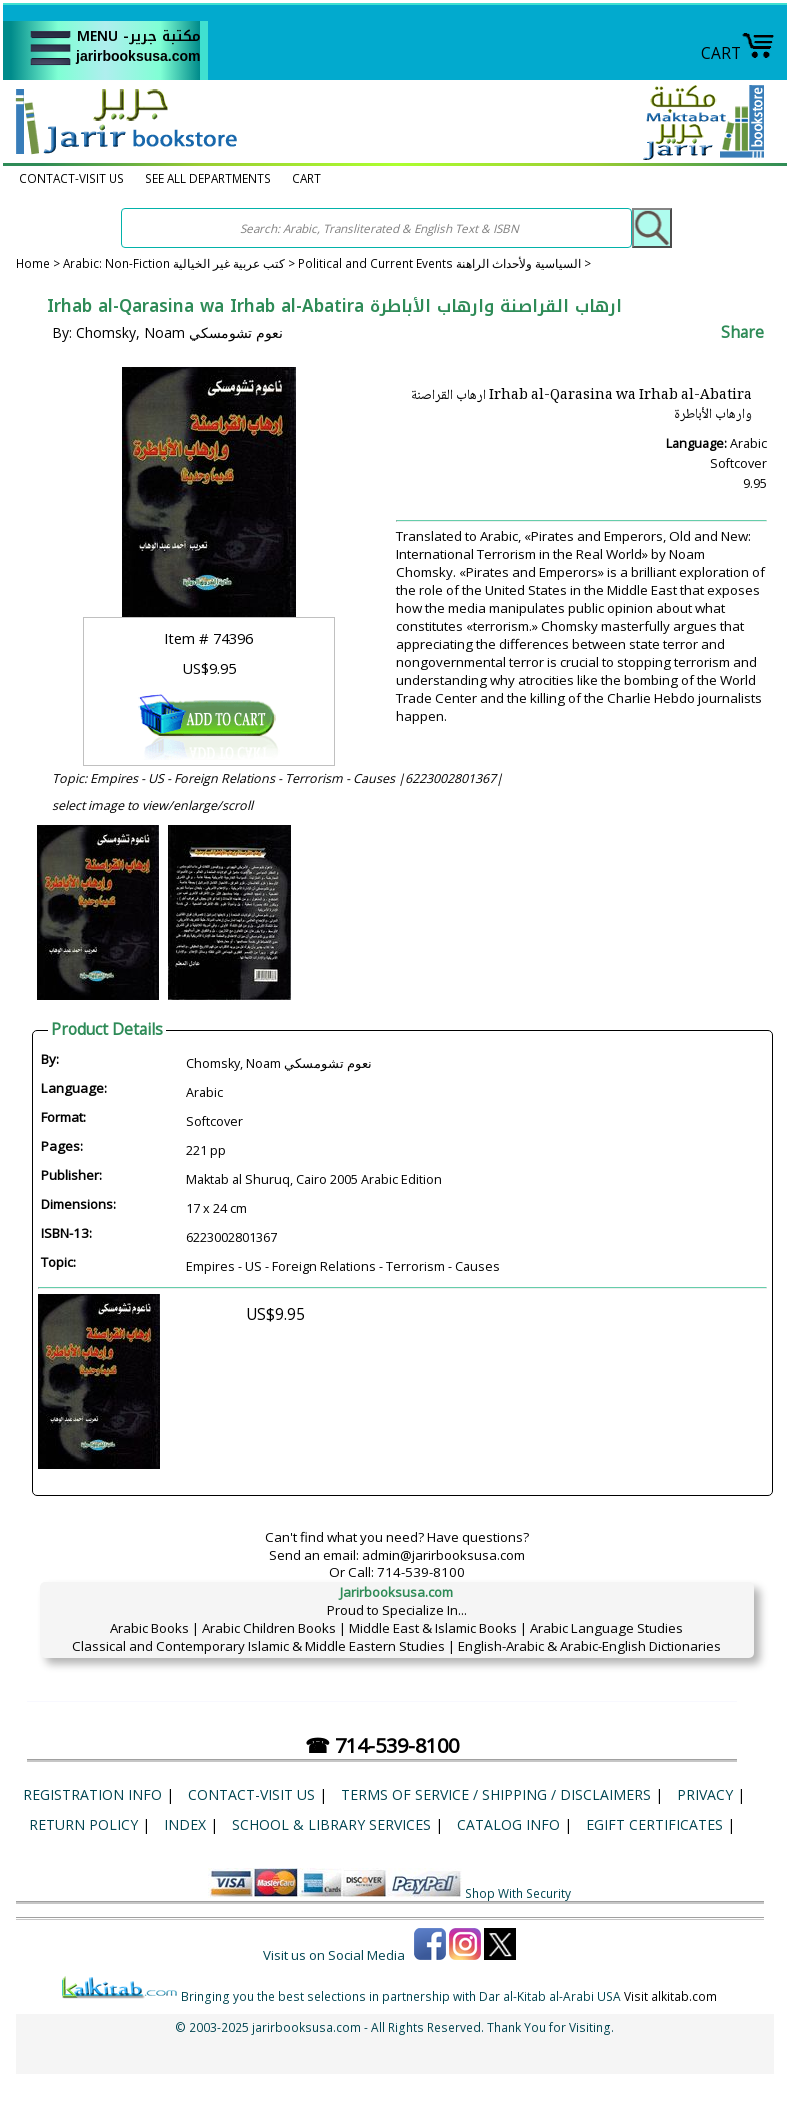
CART (738, 53)
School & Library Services (331, 1824)
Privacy (705, 1794)
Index (185, 1824)
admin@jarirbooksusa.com (443, 1555)
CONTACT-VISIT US (71, 178)
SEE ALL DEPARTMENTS (208, 178)
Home (33, 263)
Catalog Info (508, 1824)
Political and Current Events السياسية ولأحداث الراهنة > (444, 263)
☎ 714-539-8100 (382, 1745)
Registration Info (92, 1794)
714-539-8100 (421, 1572)
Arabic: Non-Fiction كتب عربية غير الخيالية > (180, 263)
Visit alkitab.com (670, 1996)
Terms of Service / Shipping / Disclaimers (496, 1794)
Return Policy (83, 1824)
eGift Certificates (654, 1824)
